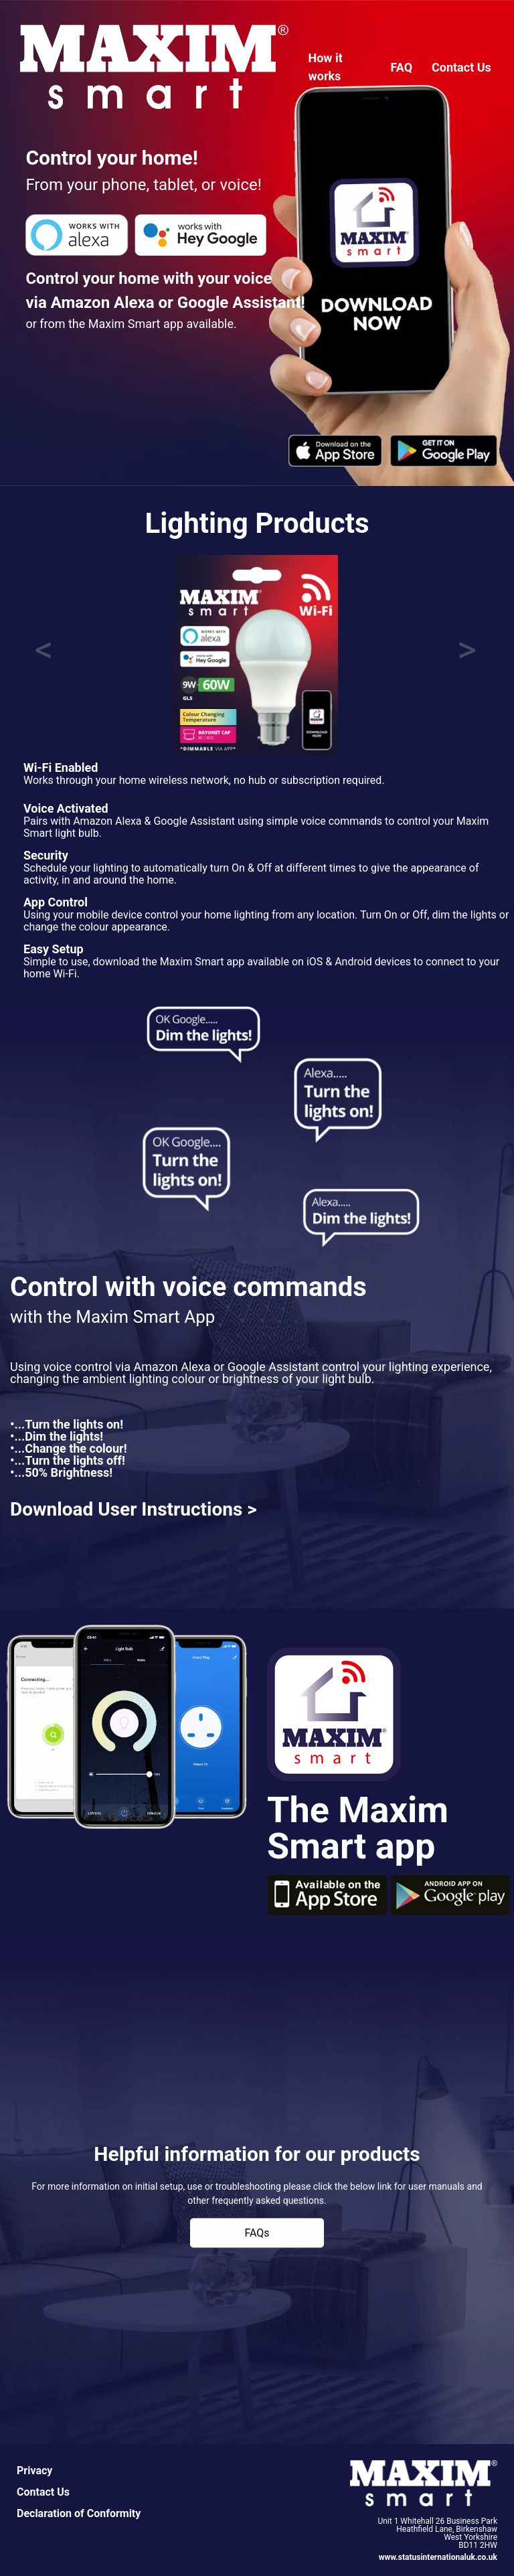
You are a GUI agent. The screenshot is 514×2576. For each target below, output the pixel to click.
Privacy (34, 2470)
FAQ (402, 67)
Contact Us (461, 67)
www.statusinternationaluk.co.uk (438, 2557)
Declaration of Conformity (79, 2513)
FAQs (256, 2233)
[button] (44, 655)
